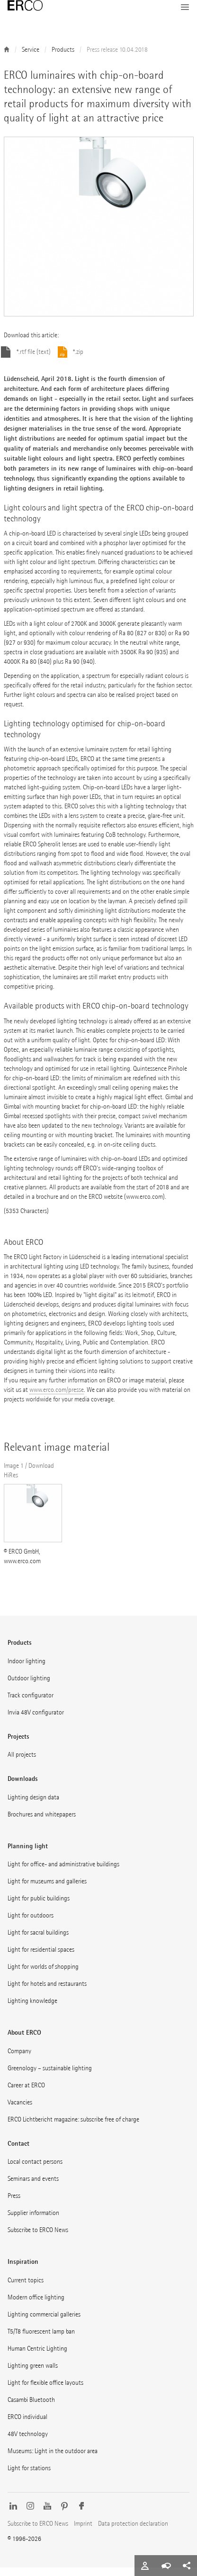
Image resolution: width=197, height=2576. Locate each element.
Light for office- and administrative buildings (63, 1873)
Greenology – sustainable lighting (50, 2077)
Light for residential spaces (41, 1958)
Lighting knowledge (32, 2009)
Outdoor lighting (29, 1687)
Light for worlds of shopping (43, 1975)
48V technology (28, 2442)
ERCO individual (27, 2425)
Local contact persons (35, 2170)
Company (19, 2060)
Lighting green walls (33, 2374)
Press (14, 2204)
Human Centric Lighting (37, 2357)
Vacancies (20, 2111)
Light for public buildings (39, 1907)
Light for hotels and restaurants (47, 1992)
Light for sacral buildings (38, 1941)
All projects (22, 1763)
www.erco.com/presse (56, 1398)
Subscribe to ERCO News (38, 2238)
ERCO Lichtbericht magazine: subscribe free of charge (73, 2128)
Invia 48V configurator (36, 1721)
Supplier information (33, 2221)
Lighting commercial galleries (44, 2323)
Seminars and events (33, 2187)
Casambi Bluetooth (31, 2408)
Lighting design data (33, 1806)
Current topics (26, 2289)
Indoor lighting (26, 1670)
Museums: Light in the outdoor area (53, 2460)
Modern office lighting (36, 2306)
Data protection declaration (133, 2532)
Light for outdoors (31, 1924)
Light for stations (29, 2477)
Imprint (83, 2532)
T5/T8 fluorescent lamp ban (41, 2340)
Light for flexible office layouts (45, 2391)
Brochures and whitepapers (42, 1823)
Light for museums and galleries (47, 1890)
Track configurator (31, 1704)
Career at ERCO (26, 2094)
